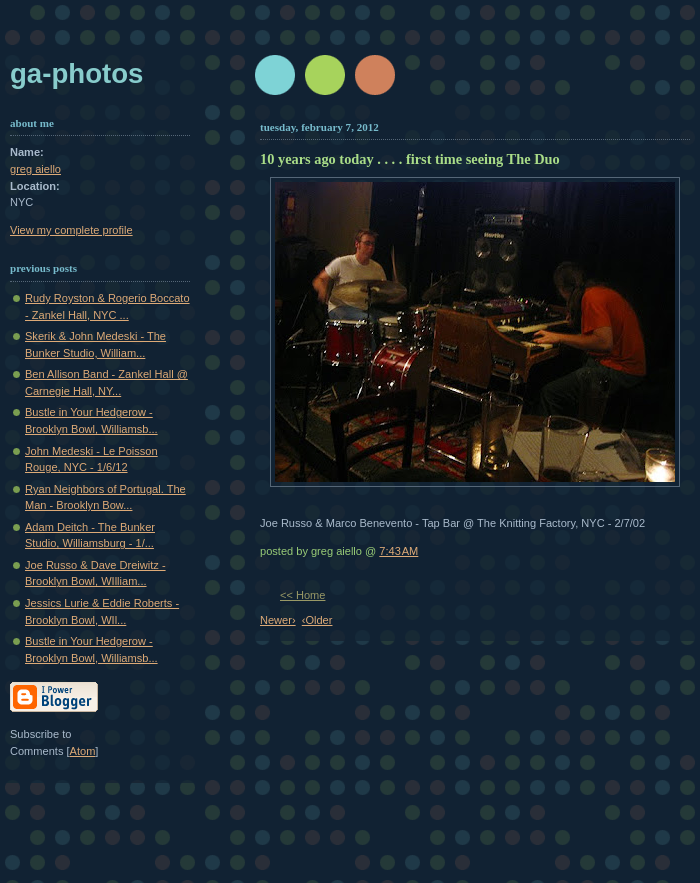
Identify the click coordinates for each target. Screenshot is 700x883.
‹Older (317, 620)
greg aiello (35, 169)
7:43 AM (398, 551)
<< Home (302, 595)
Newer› (278, 620)
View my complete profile (71, 230)
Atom (83, 751)
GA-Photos (76, 73)
